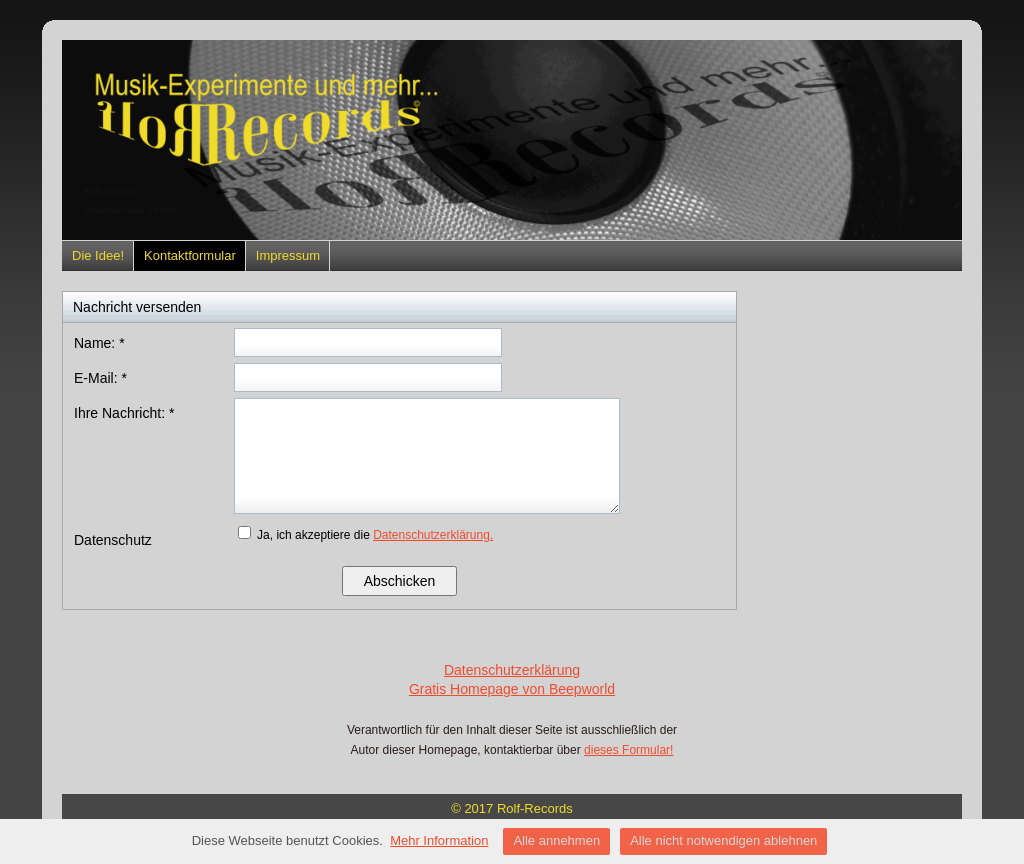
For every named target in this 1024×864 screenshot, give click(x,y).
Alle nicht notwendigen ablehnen (723, 840)
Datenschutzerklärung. (433, 535)
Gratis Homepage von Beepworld (512, 689)
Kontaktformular (190, 255)
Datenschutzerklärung (512, 670)
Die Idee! (98, 255)
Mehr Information (439, 840)
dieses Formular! (628, 750)
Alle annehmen (556, 840)
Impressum (288, 255)
